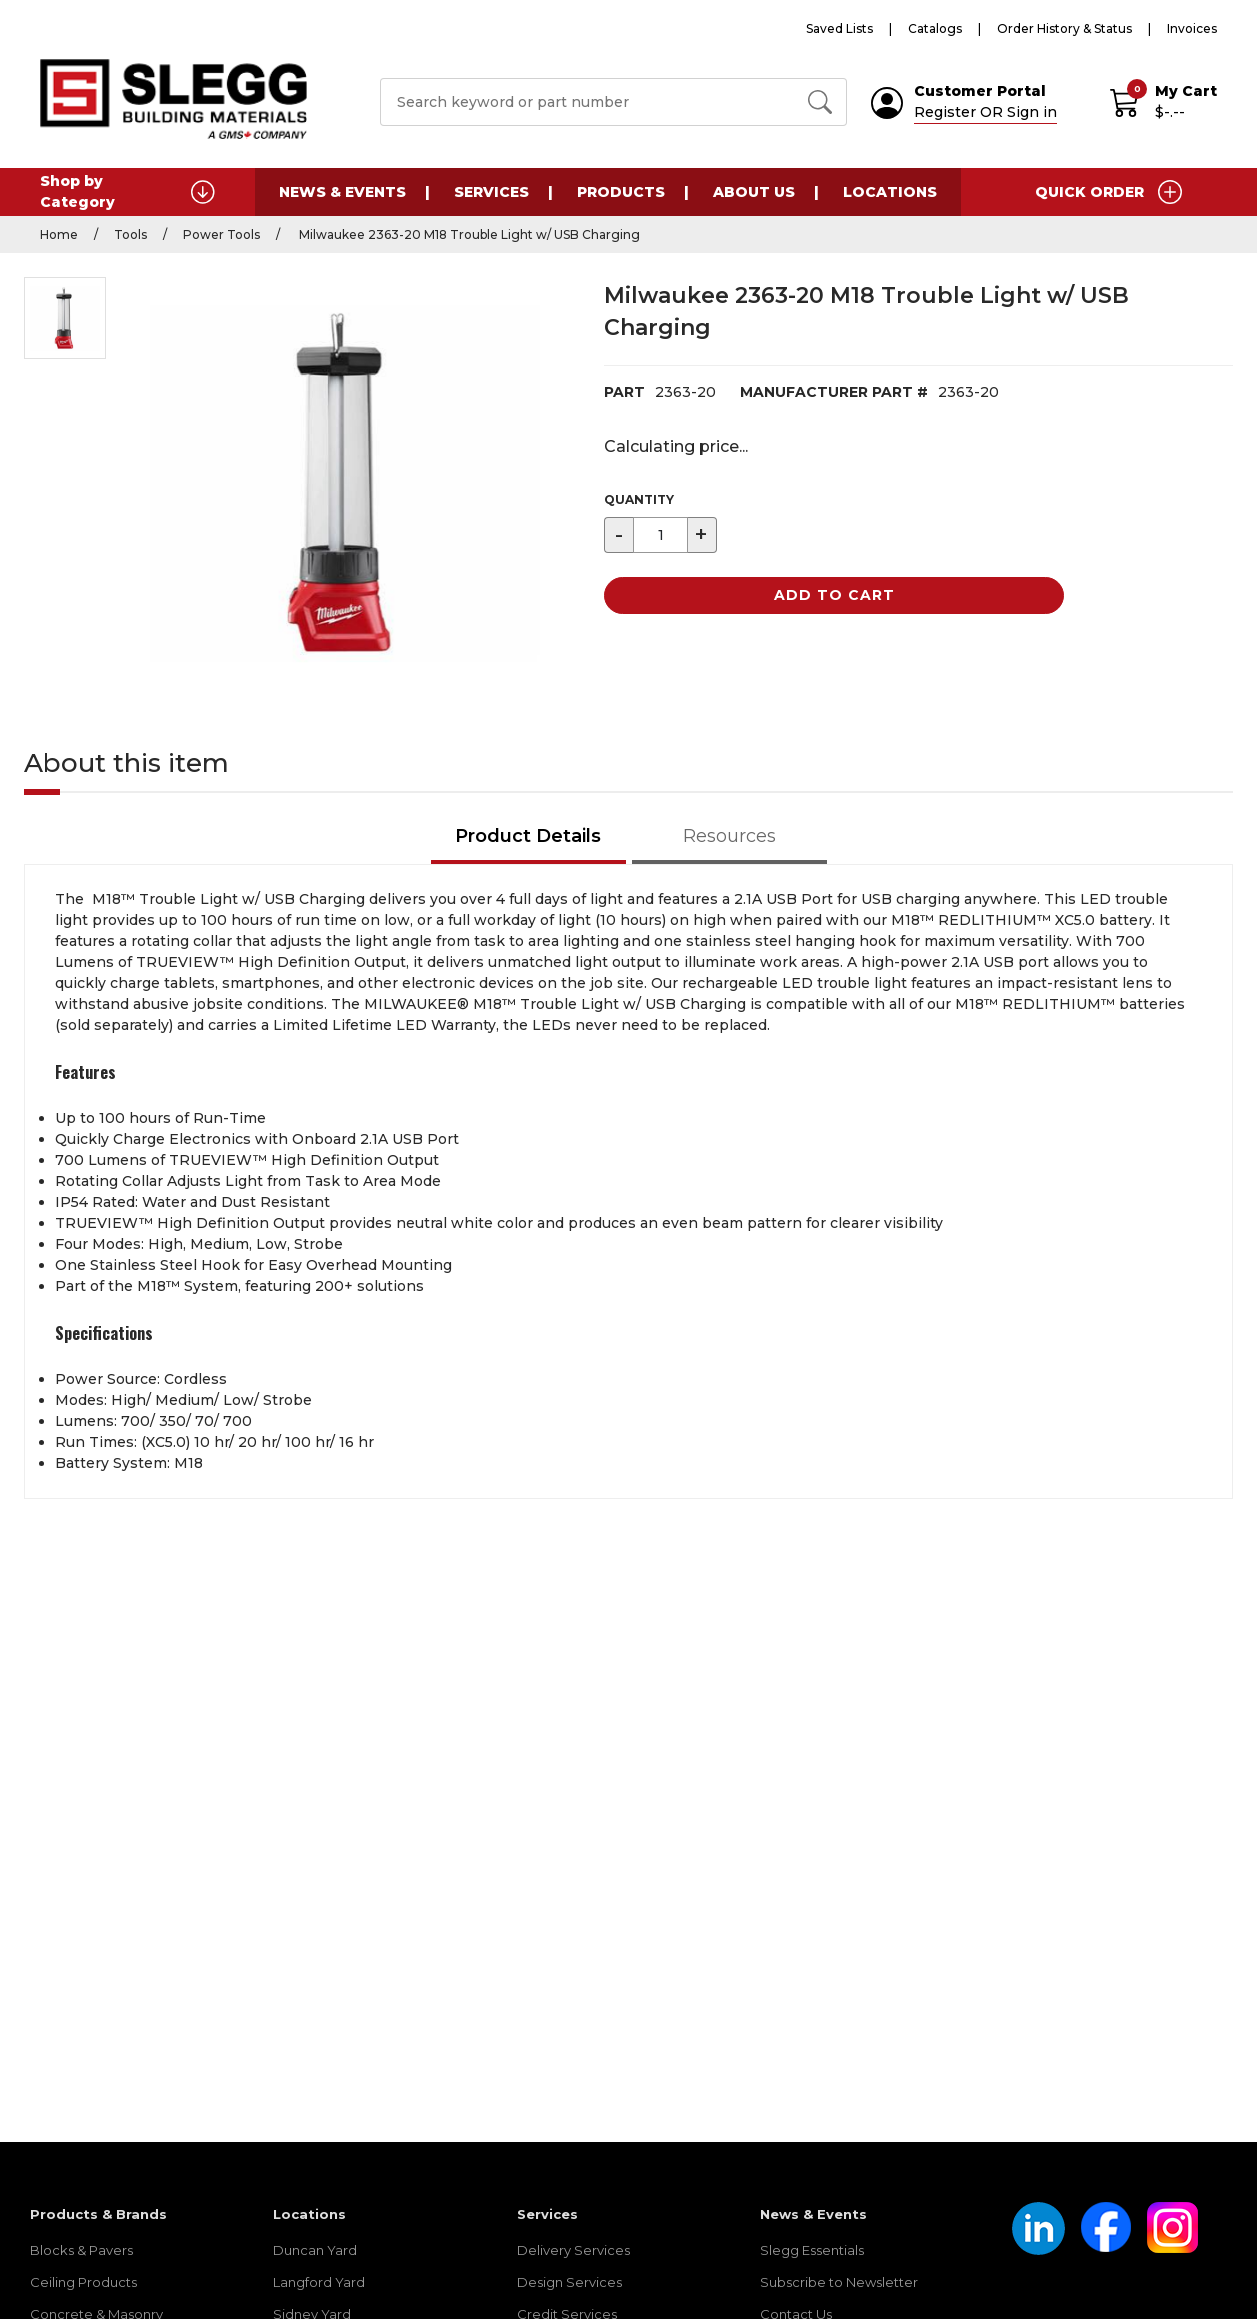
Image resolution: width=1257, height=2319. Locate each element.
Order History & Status (1064, 28)
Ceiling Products (83, 2282)
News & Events (342, 192)
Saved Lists (839, 28)
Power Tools (221, 234)
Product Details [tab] (528, 836)
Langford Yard (319, 2282)
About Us (754, 192)
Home (59, 234)
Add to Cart (834, 595)
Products (621, 192)
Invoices (1192, 28)
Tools (130, 234)
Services (491, 192)
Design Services (569, 2282)
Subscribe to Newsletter (839, 2282)
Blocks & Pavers (81, 2250)
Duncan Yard (315, 2250)
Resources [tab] (729, 836)
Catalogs (935, 28)
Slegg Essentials (812, 2250)
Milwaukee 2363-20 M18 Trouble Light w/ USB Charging (468, 234)
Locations (890, 192)
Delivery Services (573, 2250)
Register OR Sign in (985, 112)
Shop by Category (127, 191)
